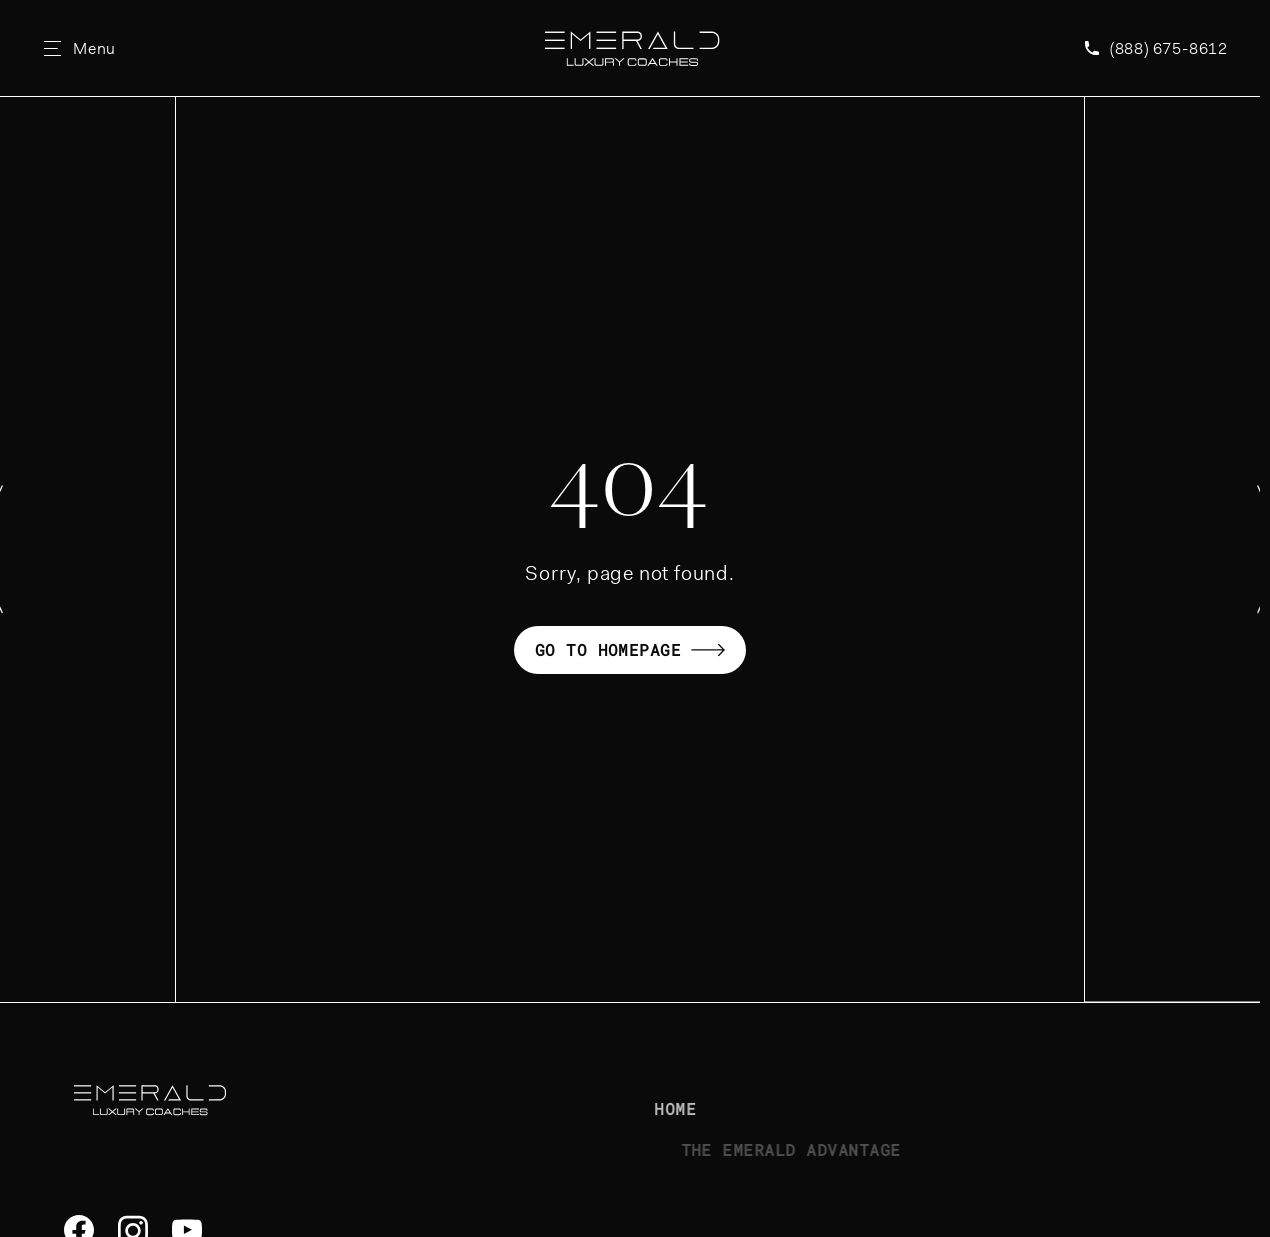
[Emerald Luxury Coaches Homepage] (631, 48)
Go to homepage (630, 649)
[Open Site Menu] (80, 48)
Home (702, 1108)
